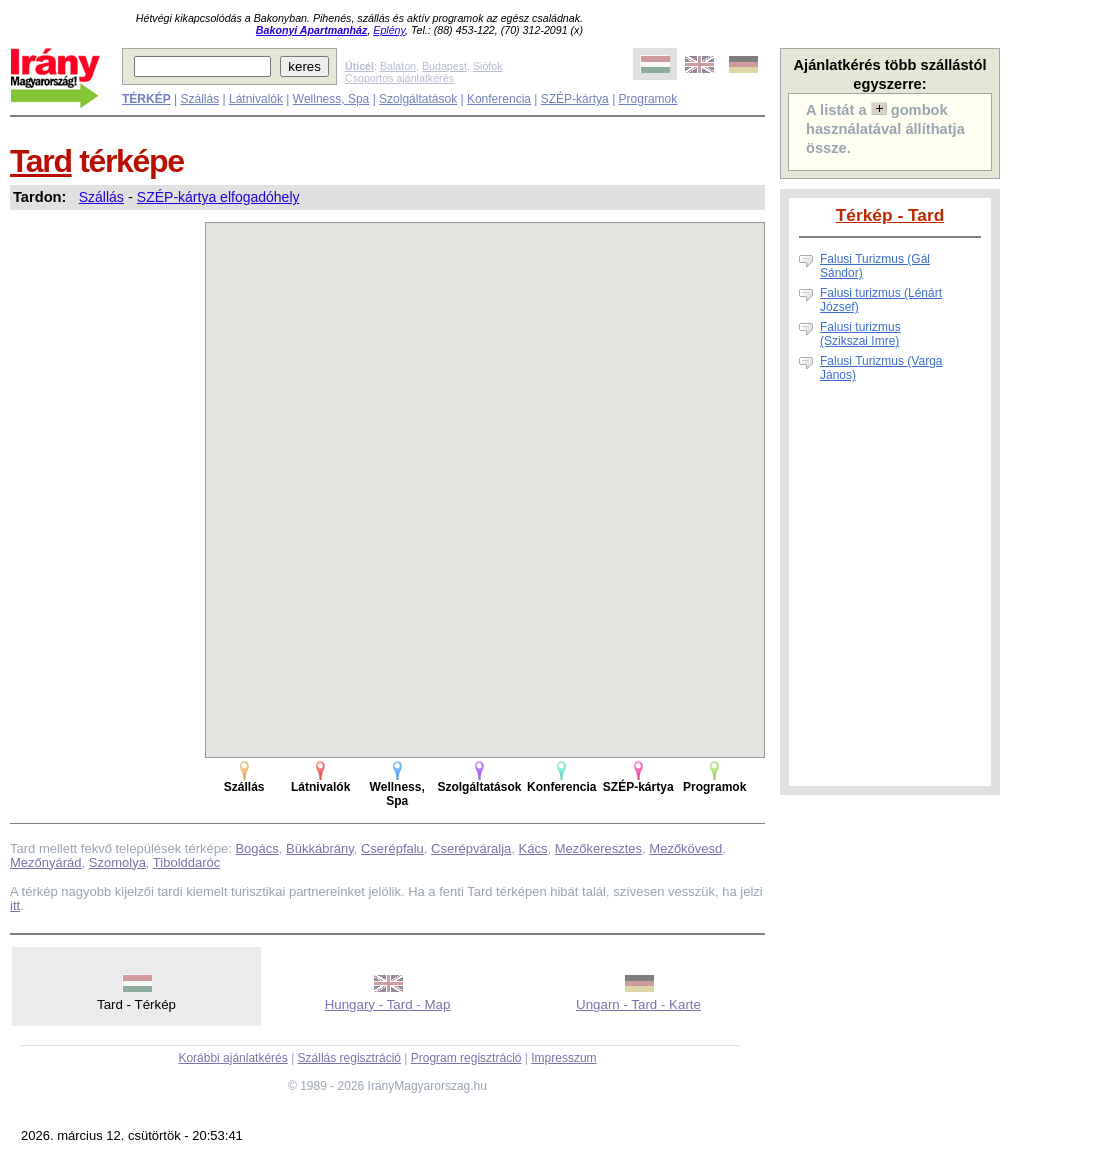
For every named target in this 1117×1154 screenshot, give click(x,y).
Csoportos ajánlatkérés (399, 78)
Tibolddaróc (186, 862)
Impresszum (563, 1058)
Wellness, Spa (331, 99)
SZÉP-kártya (575, 99)
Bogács (256, 848)
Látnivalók (256, 99)
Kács (533, 848)
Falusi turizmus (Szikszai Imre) (860, 334)
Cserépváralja (471, 848)
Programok (648, 99)
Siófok (488, 66)
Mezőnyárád (46, 862)
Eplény (389, 30)
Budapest (444, 66)
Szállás (199, 99)
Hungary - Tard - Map (388, 1004)
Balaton (398, 66)
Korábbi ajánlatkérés (232, 1058)
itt (15, 905)
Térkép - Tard (890, 215)
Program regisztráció (466, 1058)
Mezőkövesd (685, 848)
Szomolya (117, 862)
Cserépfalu (392, 848)
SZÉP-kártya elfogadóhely (218, 197)
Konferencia (499, 99)
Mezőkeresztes (598, 848)
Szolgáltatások (418, 99)
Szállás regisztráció (349, 1058)
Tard (41, 161)
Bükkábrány (320, 848)
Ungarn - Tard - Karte (638, 1004)
